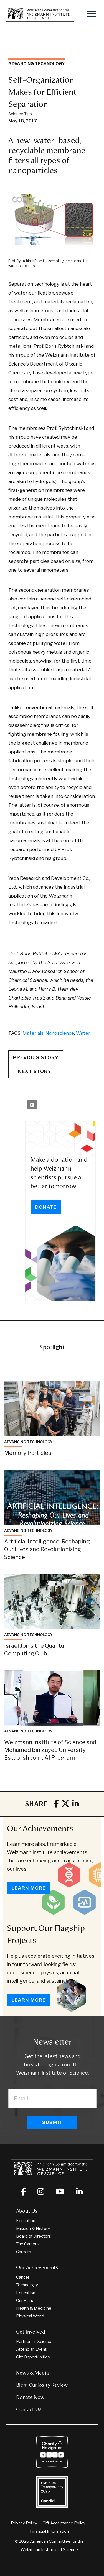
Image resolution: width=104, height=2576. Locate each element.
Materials (33, 1033)
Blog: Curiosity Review (42, 2385)
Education (25, 2220)
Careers (23, 2251)
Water (83, 1033)
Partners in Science (34, 2341)
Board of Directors (33, 2236)
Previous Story (36, 1057)
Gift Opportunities (33, 2357)
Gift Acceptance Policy (63, 2523)
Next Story (34, 1071)
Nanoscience (59, 1033)
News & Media (32, 2373)
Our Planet (26, 2300)
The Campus (28, 2244)
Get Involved (30, 2332)
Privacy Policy (24, 2523)
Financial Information (49, 2531)
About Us (27, 2211)
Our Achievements (40, 1828)
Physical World (30, 2316)
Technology (27, 2285)
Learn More (28, 1888)
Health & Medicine (33, 2308)
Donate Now (30, 2397)
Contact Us (29, 2409)
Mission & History (33, 2228)
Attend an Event (31, 2349)
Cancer (22, 2277)
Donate (46, 1207)
